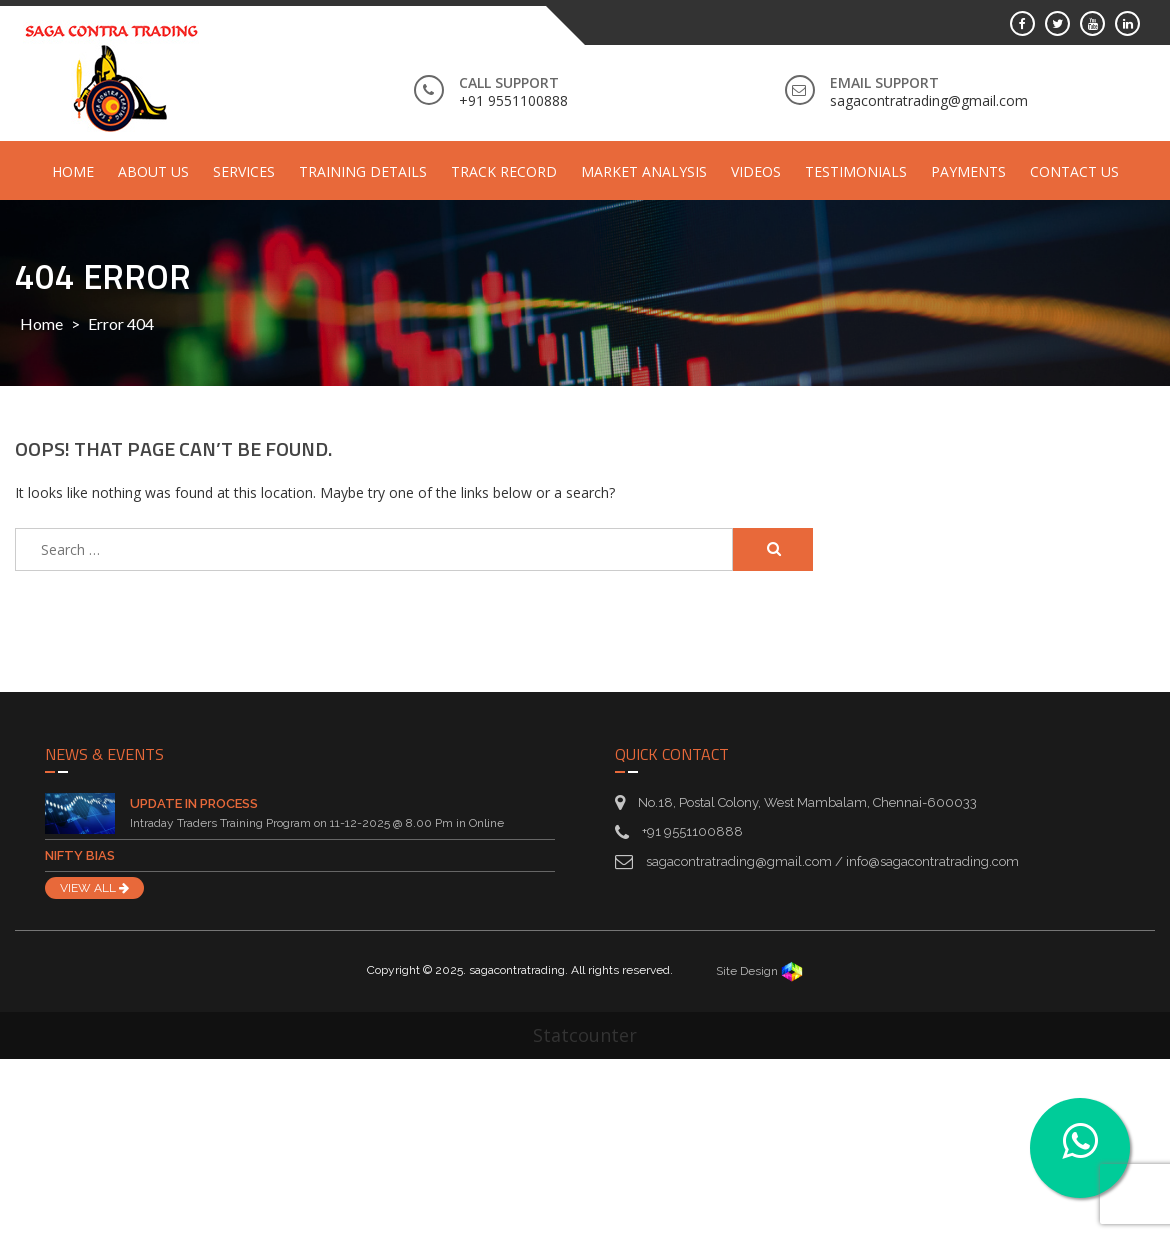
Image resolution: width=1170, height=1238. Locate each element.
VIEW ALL (94, 888)
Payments (968, 171)
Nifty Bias (80, 855)
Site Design (759, 971)
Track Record (504, 171)
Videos (756, 171)
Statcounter (585, 1035)
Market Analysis (644, 171)
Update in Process (194, 803)
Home (73, 171)
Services (244, 171)
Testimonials (856, 171)
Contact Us (1074, 171)
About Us (153, 171)
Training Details (363, 171)
